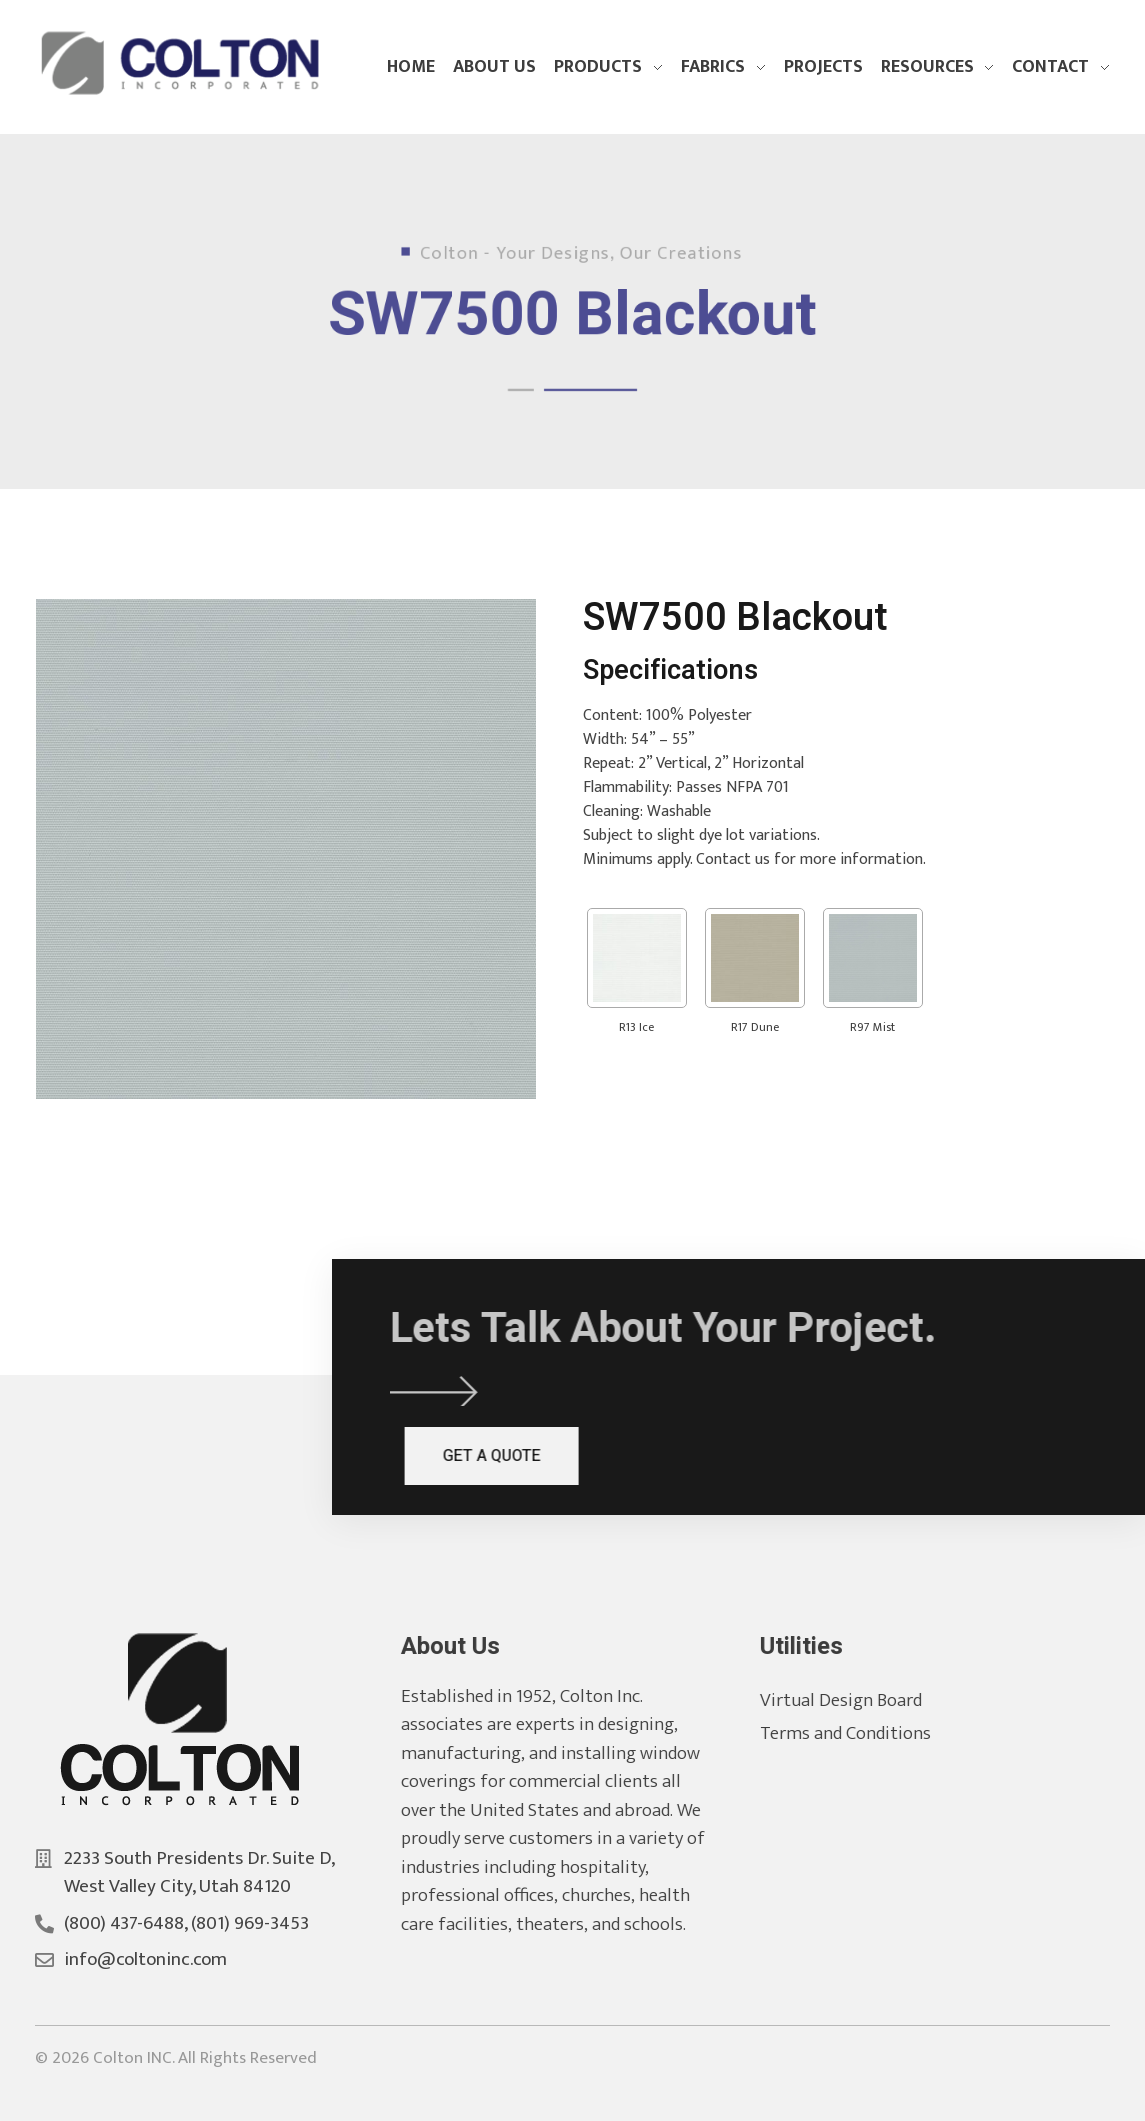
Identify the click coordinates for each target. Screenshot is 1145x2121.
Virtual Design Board (861, 1700)
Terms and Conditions (865, 1733)
